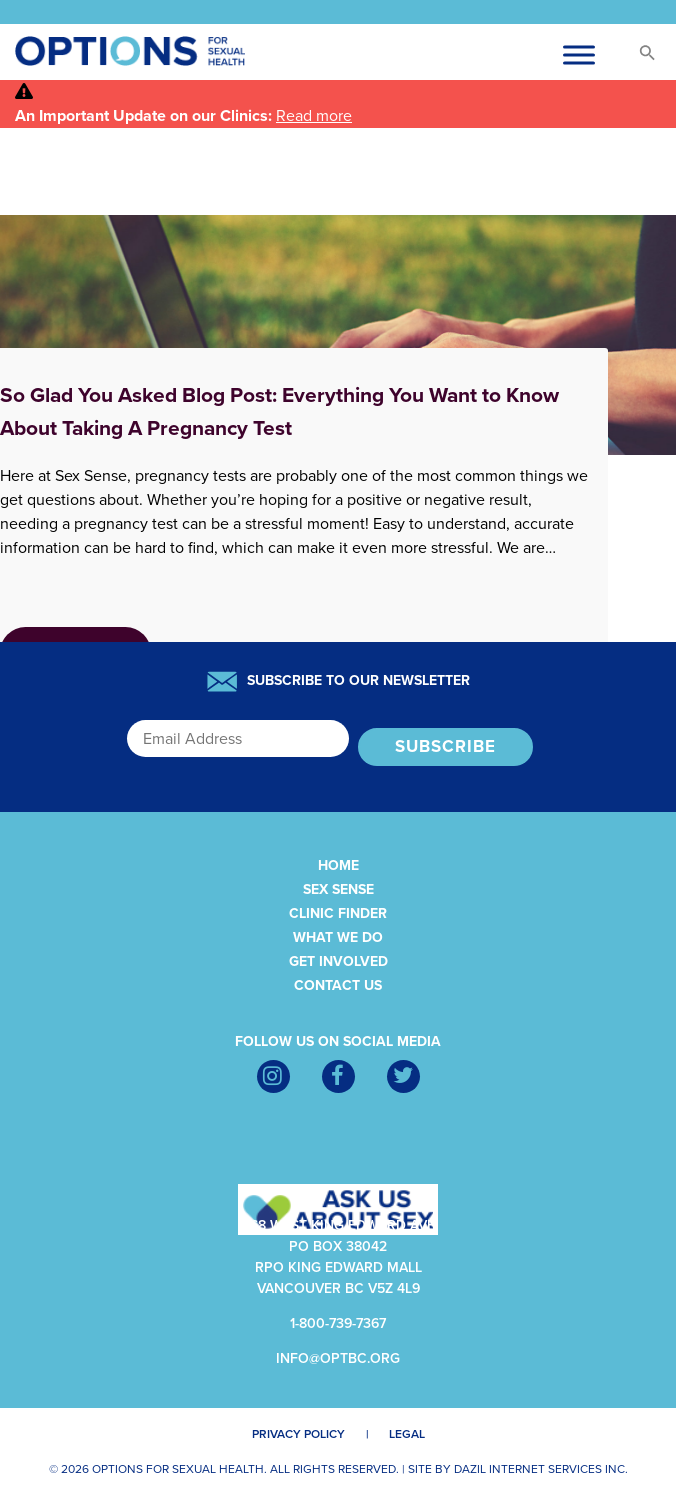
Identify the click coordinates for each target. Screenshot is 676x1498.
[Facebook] (338, 1076)
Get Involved (338, 961)
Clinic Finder (338, 913)
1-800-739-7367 (338, 1323)
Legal (407, 1434)
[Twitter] (403, 1076)
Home (338, 865)
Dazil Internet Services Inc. (541, 1469)
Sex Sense (338, 889)
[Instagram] (273, 1076)
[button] (638, 57)
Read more (314, 116)
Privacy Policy (298, 1434)
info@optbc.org (338, 1358)
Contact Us (338, 985)
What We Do (338, 937)
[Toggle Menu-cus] (579, 54)
